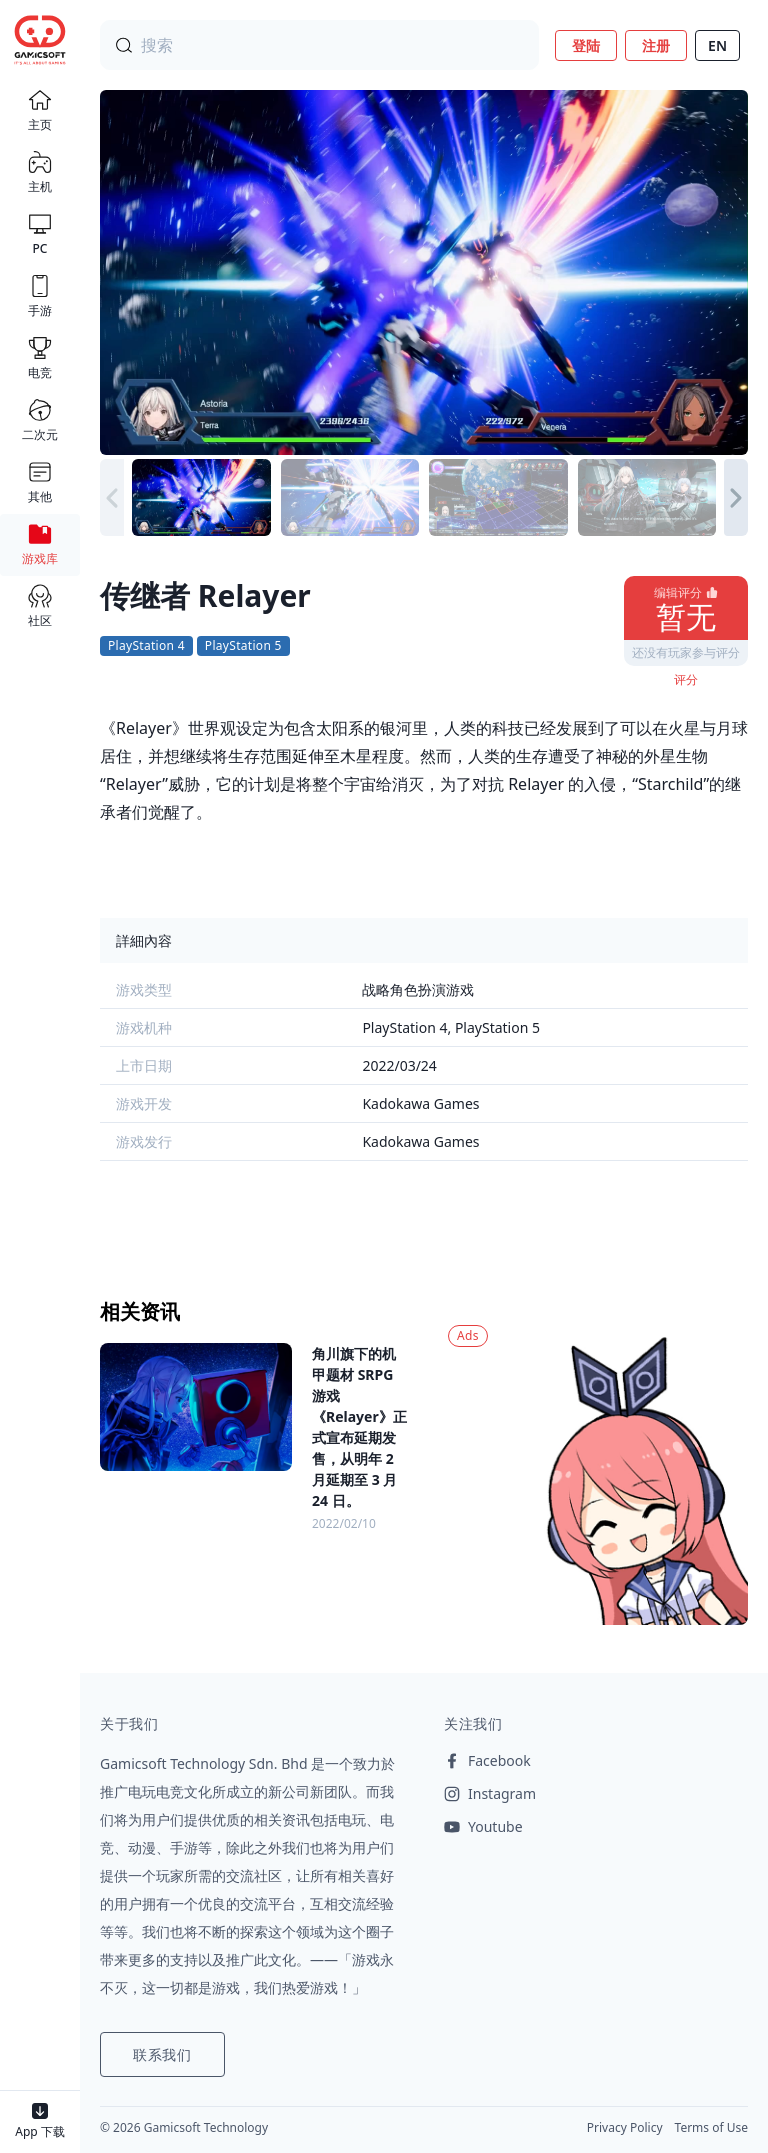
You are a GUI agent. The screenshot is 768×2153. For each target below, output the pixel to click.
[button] (736, 498)
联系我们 (162, 2054)
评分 (686, 679)
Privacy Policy (625, 2127)
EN (717, 45)
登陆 (586, 45)
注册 (656, 45)
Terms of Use (711, 2127)
